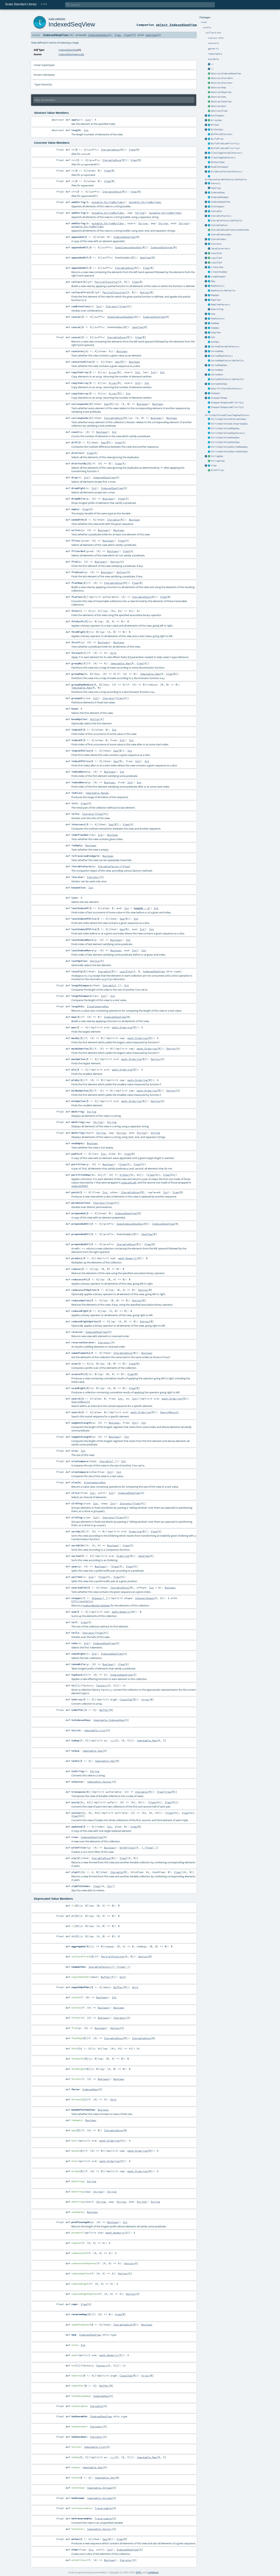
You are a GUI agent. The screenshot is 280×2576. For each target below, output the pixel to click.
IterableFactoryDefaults (226, 220)
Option (144, 292)
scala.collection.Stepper (96, 1605)
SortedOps (217, 370)
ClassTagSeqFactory (223, 157)
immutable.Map (120, 663)
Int (87, 119)
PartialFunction (106, 281)
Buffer (104, 1709)
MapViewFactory (220, 304)
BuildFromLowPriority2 (225, 148)
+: (212, 64)
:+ (212, 68)
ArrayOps (216, 120)
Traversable (103, 2508)
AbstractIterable (222, 78)
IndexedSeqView (220, 201)
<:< (112, 1740)
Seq (213, 313)
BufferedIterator (222, 134)
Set (213, 337)
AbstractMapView (221, 92)
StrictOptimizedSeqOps (225, 437)
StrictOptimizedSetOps (225, 442)
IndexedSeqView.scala (71, 54)
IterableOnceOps (221, 234)
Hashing (215, 188)
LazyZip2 (216, 253)
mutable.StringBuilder (108, 202)
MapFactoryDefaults (223, 290)
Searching (217, 309)
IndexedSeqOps (220, 197)
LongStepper (218, 276)
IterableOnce (219, 225)
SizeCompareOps (98, 1006)
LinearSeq (217, 267)
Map (213, 281)
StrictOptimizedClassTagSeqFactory (227, 415)
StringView (218, 461)
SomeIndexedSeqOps (128, 247)
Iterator (216, 243)
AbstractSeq (218, 96)
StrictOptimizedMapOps (225, 428)
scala (51, 18)
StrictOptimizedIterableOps (228, 419)
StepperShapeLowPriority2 (227, 407)
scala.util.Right (79, 1186)
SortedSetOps (219, 384)
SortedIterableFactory (225, 346)
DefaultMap (218, 162)
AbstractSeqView (221, 101)
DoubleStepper (220, 166)
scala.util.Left (128, 1182)
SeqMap (215, 323)
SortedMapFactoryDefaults (227, 360)
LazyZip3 (216, 257)
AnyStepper (218, 115)
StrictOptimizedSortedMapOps (229, 447)
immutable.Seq (92, 1750)
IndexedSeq (218, 192)
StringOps (217, 456)
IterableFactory (221, 215)
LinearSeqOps (219, 271)
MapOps (215, 295)
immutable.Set (105, 1760)
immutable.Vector (99, 1781)
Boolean (121, 351)
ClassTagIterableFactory (226, 152)
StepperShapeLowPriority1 (227, 402)
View (213, 465)
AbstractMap (218, 87)
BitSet (215, 124)
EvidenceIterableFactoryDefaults (226, 179)
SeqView (215, 332)
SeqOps (215, 327)
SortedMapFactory (222, 355)
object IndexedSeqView (176, 25)
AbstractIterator (222, 82)
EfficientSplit (82, 1601)
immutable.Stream (99, 2487)
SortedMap (217, 351)
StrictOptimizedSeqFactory (228, 433)
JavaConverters (220, 248)
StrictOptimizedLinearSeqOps (229, 423)
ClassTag (126, 1699)
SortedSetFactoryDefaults (227, 379)
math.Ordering (122, 1027)
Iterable (216, 211)
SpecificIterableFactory (226, 388)
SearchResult (80, 1401)
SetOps (215, 341)
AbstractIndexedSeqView (226, 73)
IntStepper (218, 206)
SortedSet (217, 374)
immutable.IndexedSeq (108, 1720)
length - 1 (141, 908)
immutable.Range (97, 792)
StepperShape (219, 398)
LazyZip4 (216, 262)
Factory (215, 183)
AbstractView (219, 110)
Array (112, 372)
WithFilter (218, 470)
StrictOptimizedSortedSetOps (229, 451)
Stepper (215, 393)
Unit (113, 652)
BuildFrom (217, 138)
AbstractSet (218, 106)
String (139, 212)
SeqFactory (218, 318)
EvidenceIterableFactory (226, 171)
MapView (215, 299)
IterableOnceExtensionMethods (230, 229)
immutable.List (95, 1730)
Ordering (135, 1531)
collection (60, 18)
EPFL (139, 2572)
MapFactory (218, 285)
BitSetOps (217, 129)
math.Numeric (127, 1258)
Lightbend (152, 2572)
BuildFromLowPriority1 (225, 143)
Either (124, 1174)
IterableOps (218, 239)
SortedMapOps (219, 365)
